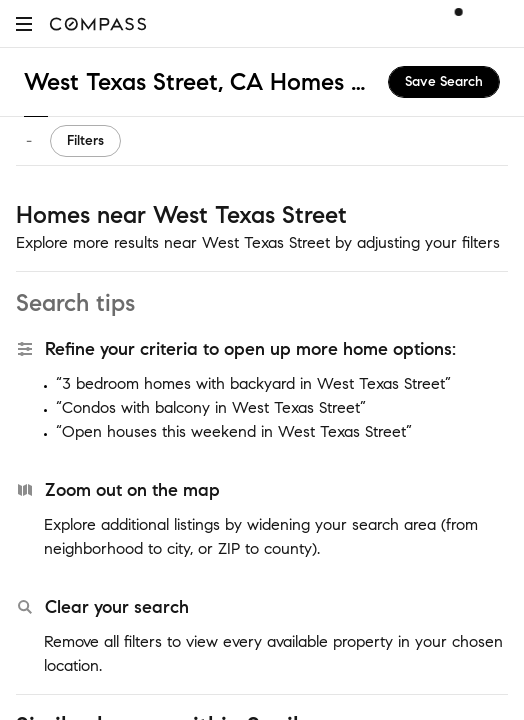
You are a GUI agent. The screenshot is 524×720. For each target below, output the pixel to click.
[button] (24, 23)
